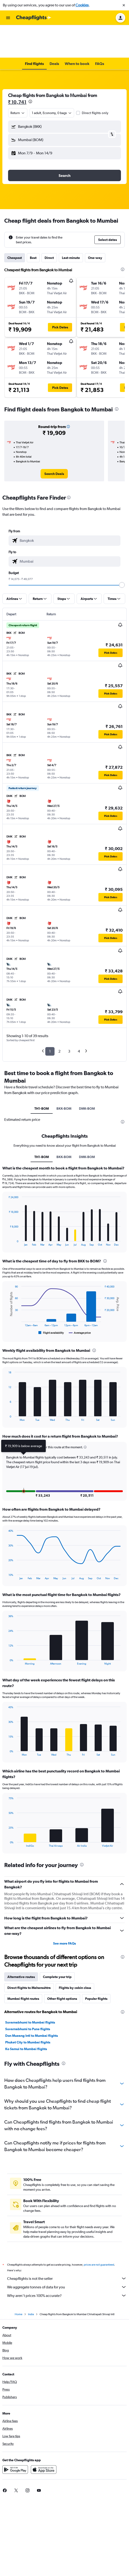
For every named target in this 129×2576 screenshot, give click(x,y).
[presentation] (30, 69)
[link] (54, 441)
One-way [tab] (95, 225)
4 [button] (79, 1018)
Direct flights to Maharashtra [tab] (29, 1955)
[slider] (122, 552)
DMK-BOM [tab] (87, 1076)
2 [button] (59, 1018)
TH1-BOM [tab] (41, 1076)
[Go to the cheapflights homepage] (33, 17)
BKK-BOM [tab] (63, 1076)
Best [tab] (33, 225)
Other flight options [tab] (62, 1966)
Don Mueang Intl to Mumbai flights (31, 2003)
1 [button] (50, 1018)
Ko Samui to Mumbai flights (26, 2016)
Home (18, 2281)
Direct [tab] (49, 225)
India (31, 2281)
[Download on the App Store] (43, 2437)
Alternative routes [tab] (21, 1944)
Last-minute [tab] (71, 225)
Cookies (82, 5)
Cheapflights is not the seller (67, 2246)
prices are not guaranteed (99, 2232)
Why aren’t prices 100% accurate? (67, 2263)
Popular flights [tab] (96, 1966)
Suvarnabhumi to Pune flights (27, 1996)
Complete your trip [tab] (57, 1944)
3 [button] (69, 1018)
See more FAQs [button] (64, 1911)
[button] (124, 5)
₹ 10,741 (17, 69)
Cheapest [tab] (14, 225)
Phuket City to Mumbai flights (27, 2009)
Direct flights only (95, 80)
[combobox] (18, 80)
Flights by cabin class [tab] (75, 1955)
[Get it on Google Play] (15, 2437)
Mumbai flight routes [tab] (23, 1966)
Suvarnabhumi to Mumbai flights (30, 1990)
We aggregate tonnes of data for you (67, 2254)
